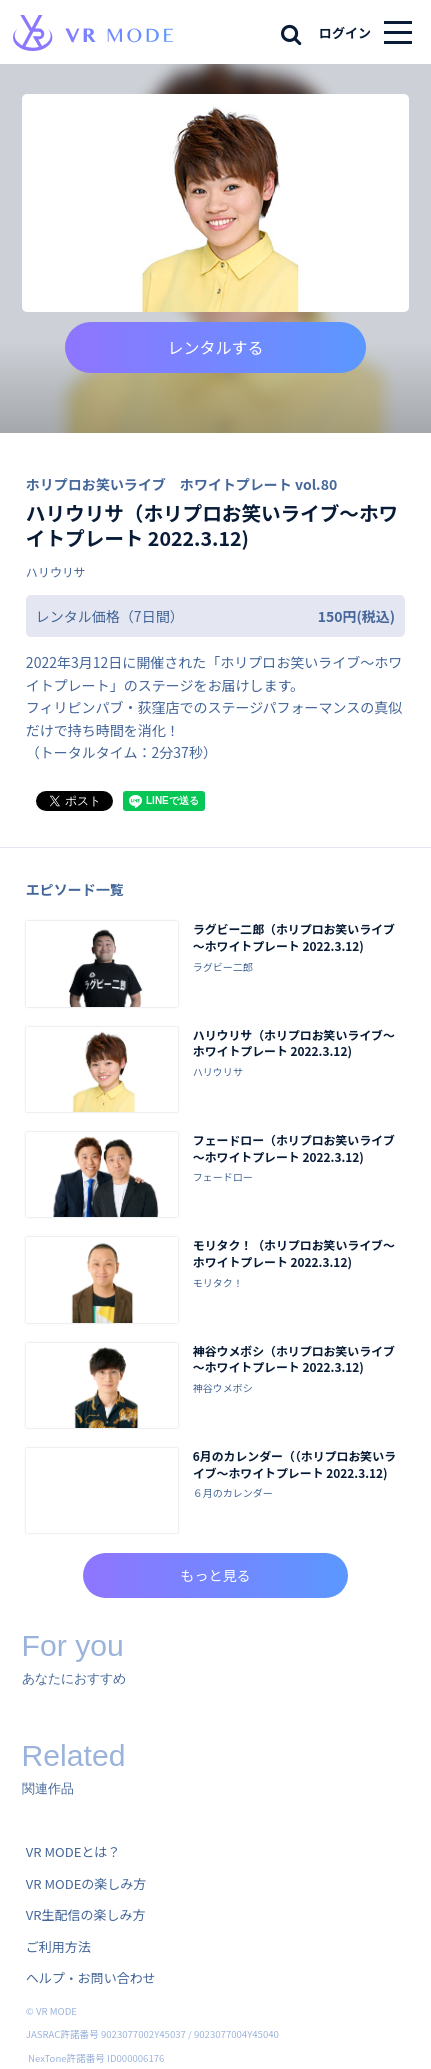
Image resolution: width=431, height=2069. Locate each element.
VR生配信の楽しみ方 (86, 1914)
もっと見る (215, 1575)
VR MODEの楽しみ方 (86, 1883)
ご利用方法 (58, 1946)
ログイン (345, 32)
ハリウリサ (56, 571)
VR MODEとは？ (73, 1851)
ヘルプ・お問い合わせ (91, 1977)
